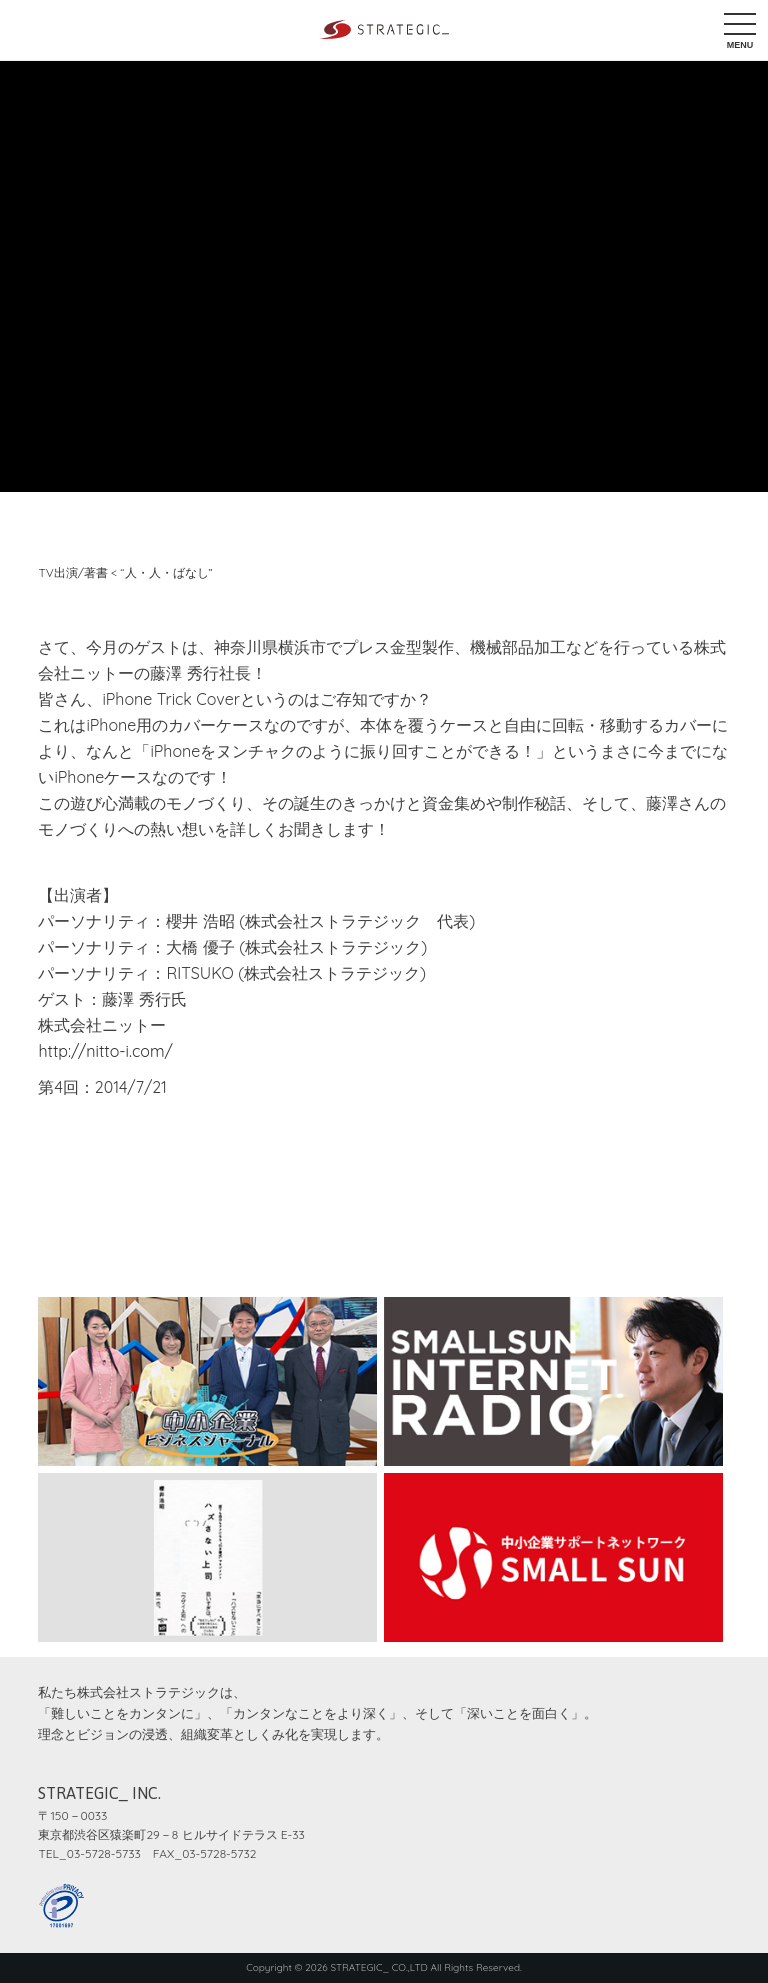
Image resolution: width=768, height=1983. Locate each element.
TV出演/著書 (73, 572)
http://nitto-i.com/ (105, 1051)
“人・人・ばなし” (166, 572)
